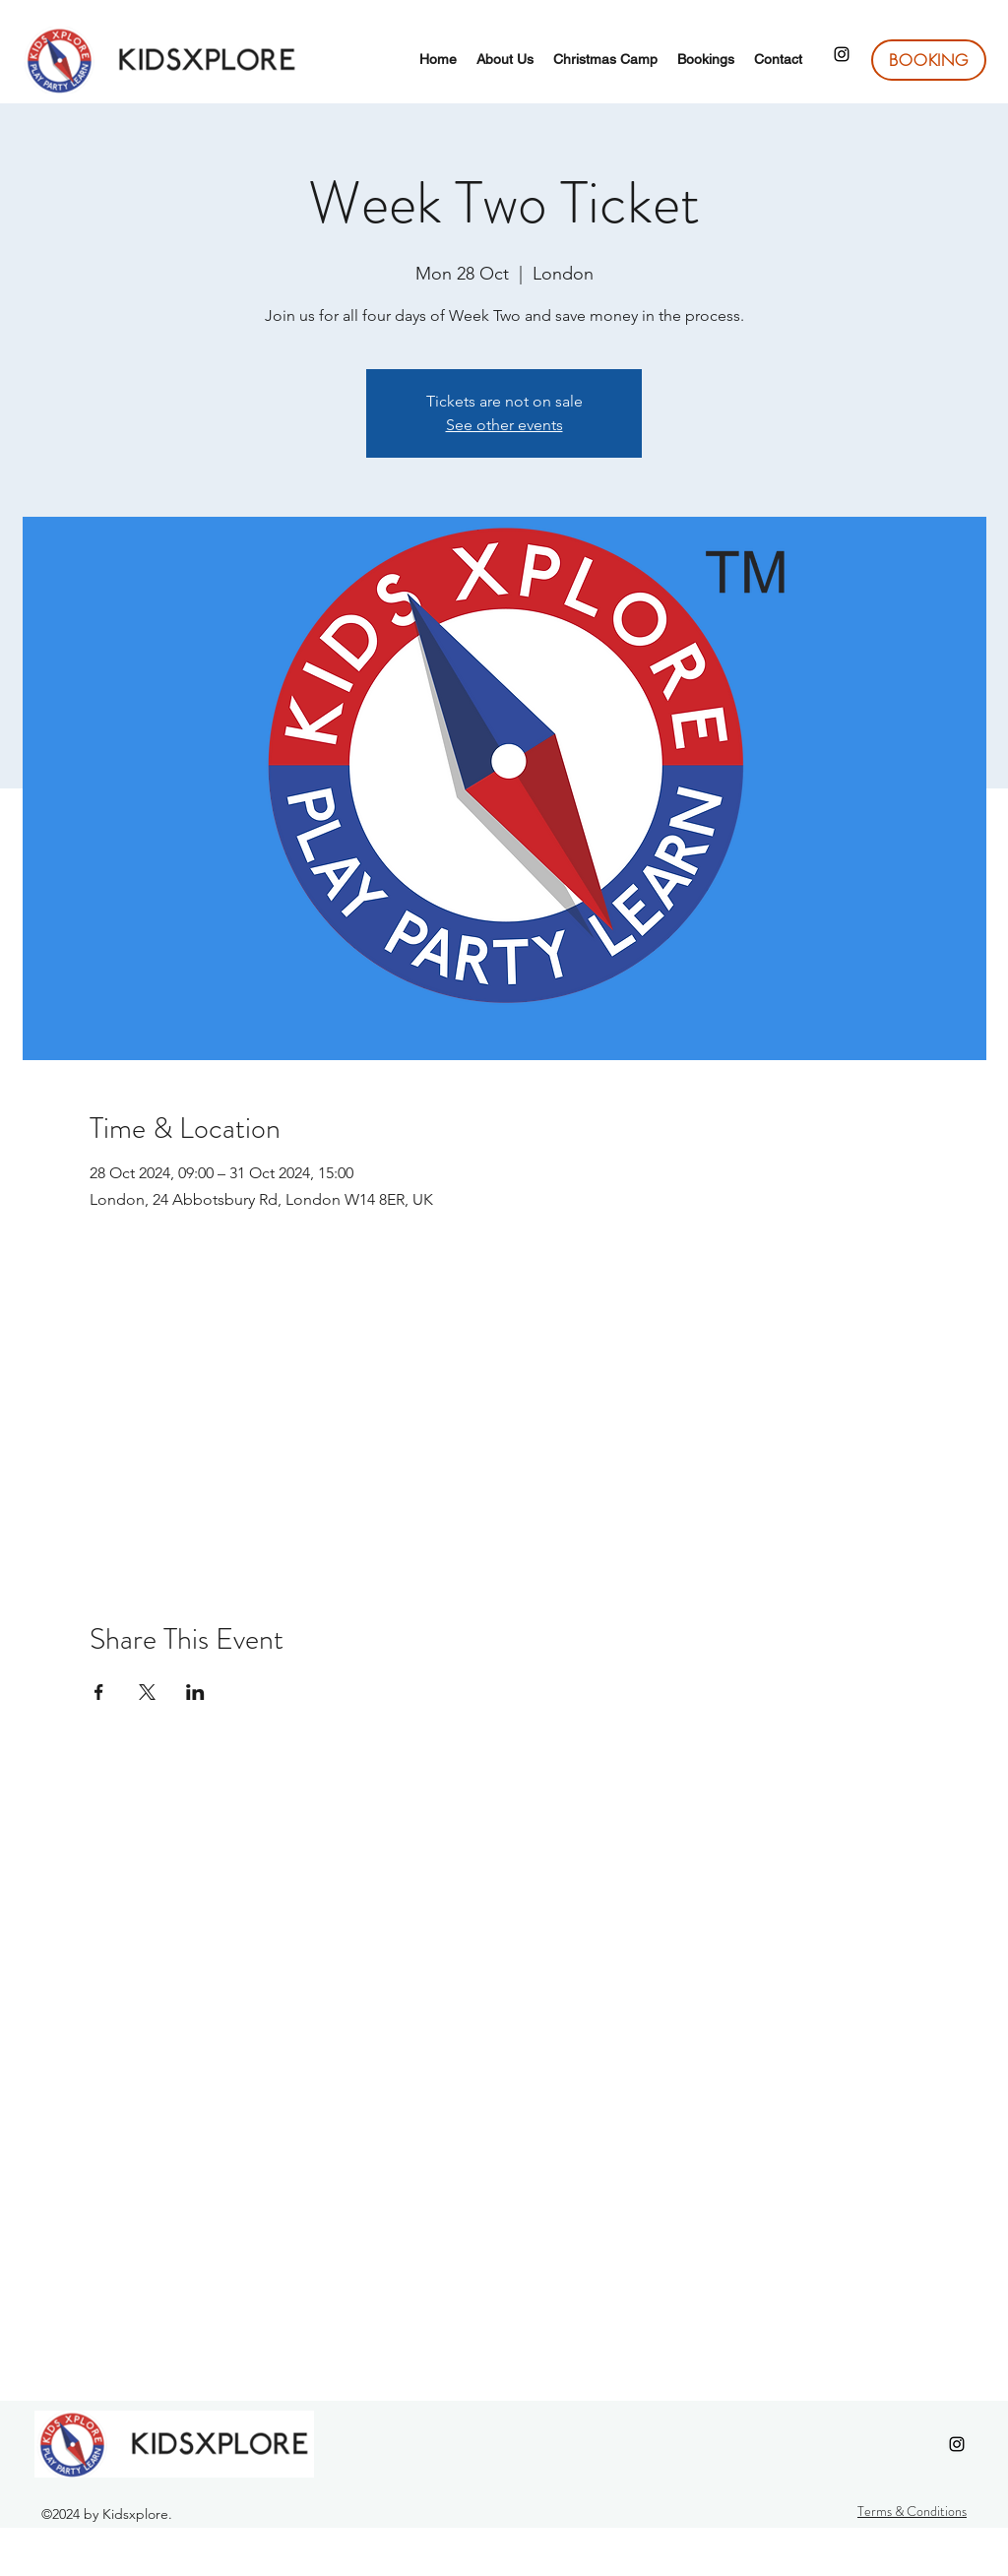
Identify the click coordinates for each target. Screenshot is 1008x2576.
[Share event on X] (147, 1692)
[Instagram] (841, 54)
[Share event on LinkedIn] (195, 1692)
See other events (504, 424)
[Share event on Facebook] (99, 1692)
